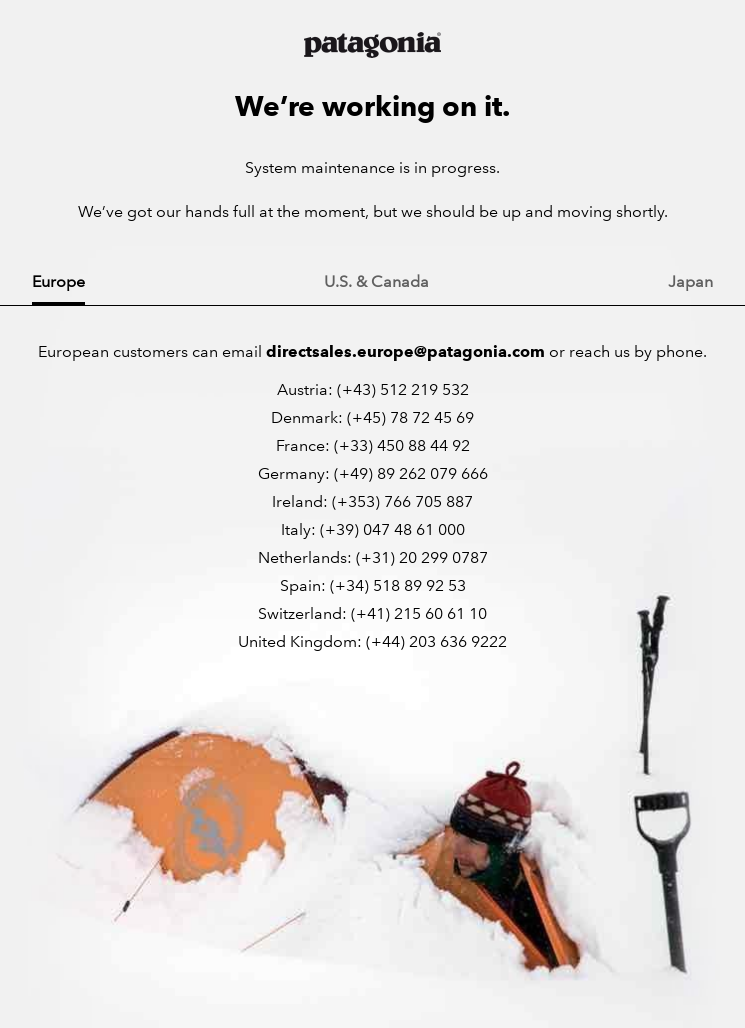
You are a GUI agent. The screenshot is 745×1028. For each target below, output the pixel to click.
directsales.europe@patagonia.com (405, 351)
